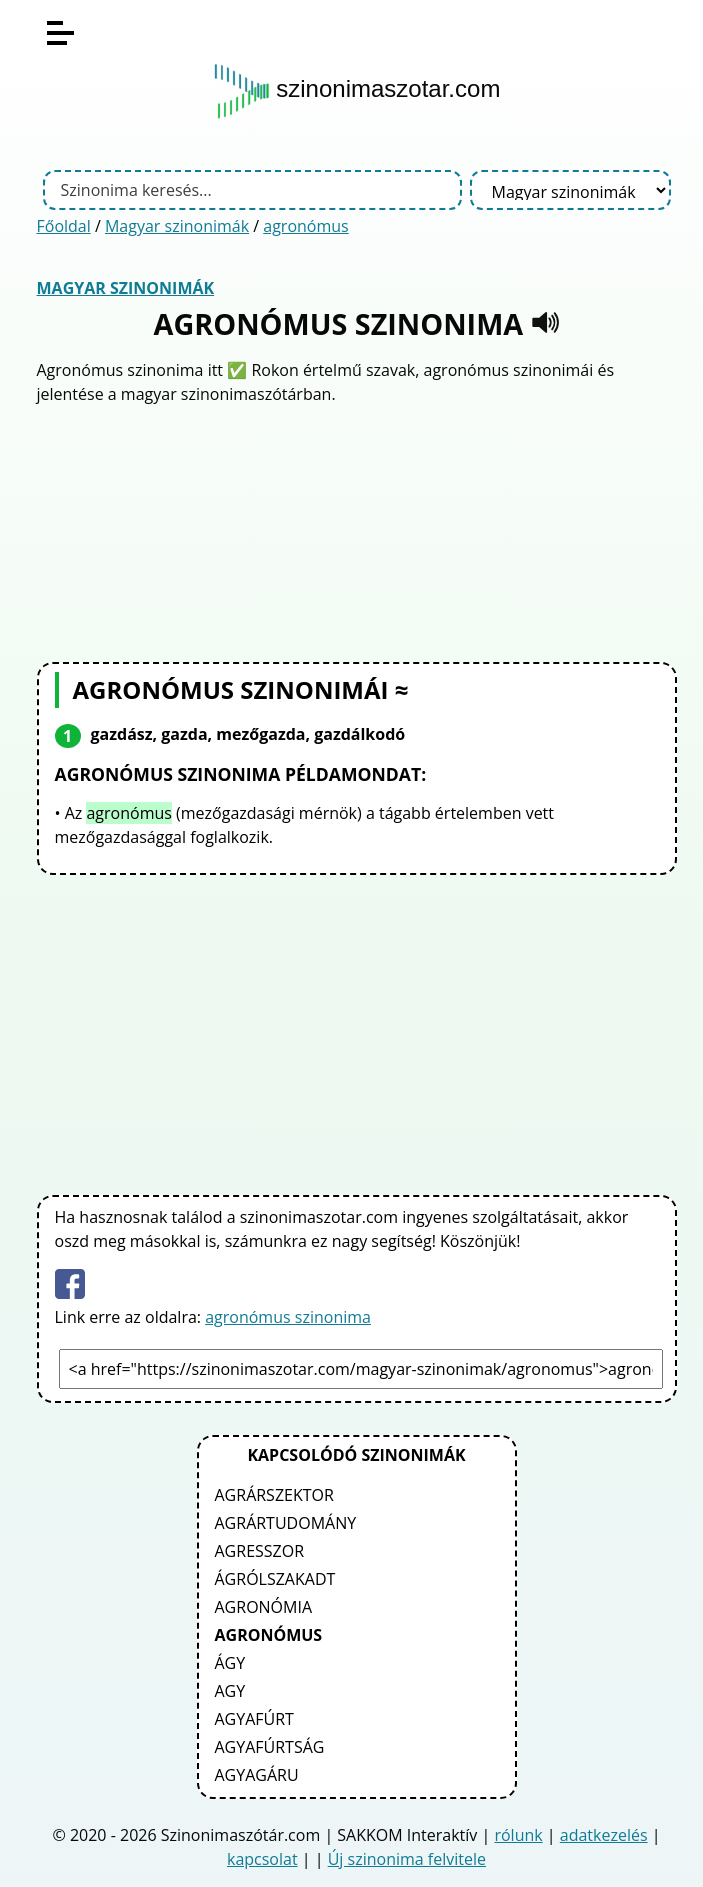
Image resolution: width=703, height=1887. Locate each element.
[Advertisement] (357, 531)
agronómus (305, 226)
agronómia (264, 1607)
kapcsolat (262, 1859)
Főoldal (64, 226)
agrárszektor (274, 1495)
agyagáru (257, 1775)
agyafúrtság (270, 1747)
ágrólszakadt (275, 1579)
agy (230, 1691)
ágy (230, 1663)
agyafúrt (254, 1719)
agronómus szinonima (288, 1317)
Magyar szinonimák (177, 226)
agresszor (260, 1551)
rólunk (518, 1835)
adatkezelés (604, 1835)
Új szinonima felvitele (407, 1859)
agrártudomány (286, 1523)
